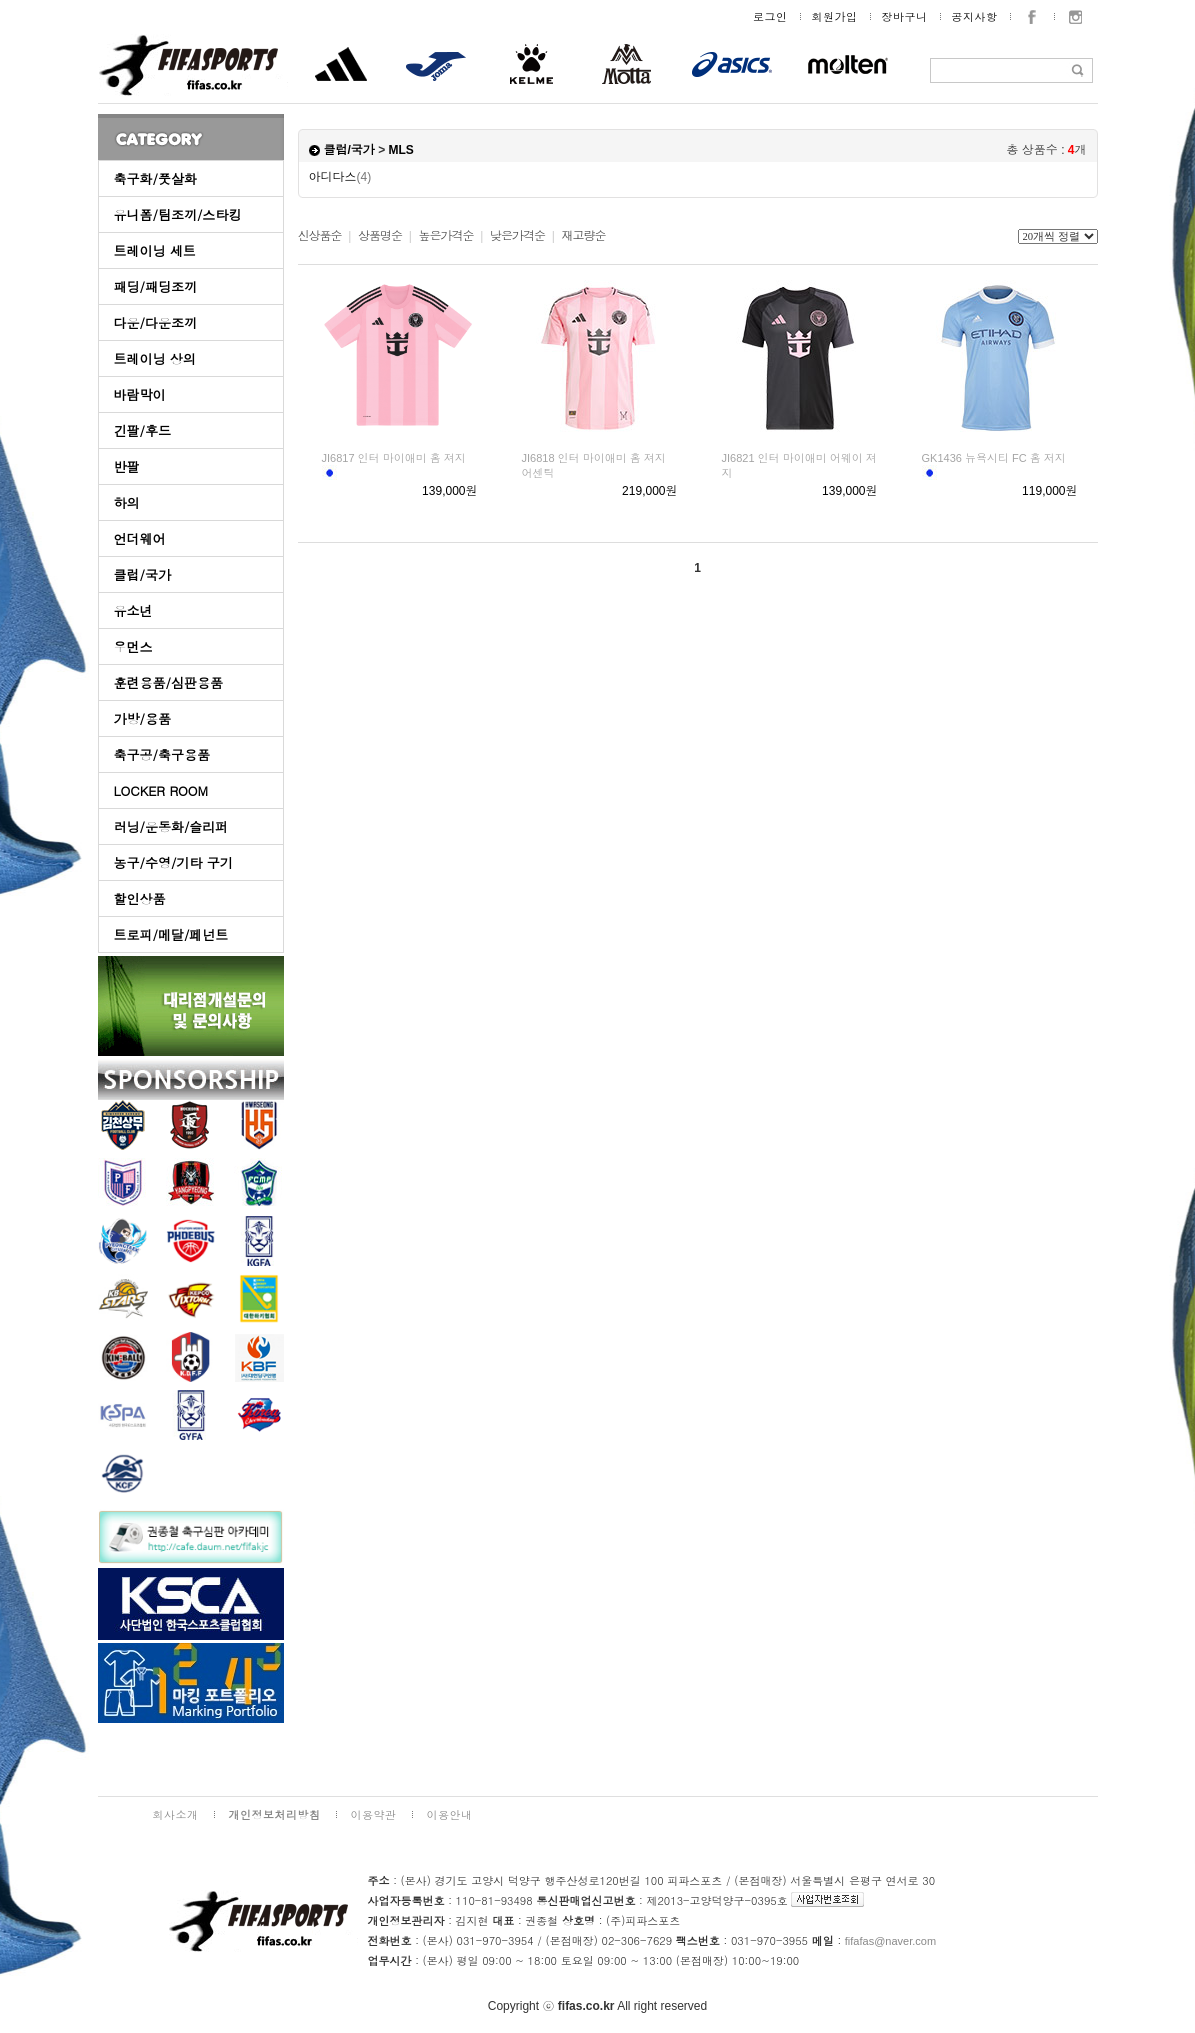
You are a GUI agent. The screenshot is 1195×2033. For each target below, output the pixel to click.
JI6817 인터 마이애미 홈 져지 (394, 458)
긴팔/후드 (142, 430)
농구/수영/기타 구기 (173, 862)
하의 (127, 502)
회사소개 (176, 1814)
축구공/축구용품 (162, 754)
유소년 (133, 610)
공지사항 (975, 16)
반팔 (127, 466)
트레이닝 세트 (155, 250)
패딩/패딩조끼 (155, 286)
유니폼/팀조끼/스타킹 (178, 214)
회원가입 (835, 16)
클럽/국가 (142, 574)
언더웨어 (140, 538)
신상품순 (320, 236)
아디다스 (340, 177)
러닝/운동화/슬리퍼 (171, 826)
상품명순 (380, 236)
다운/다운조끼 (155, 322)
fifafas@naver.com (890, 1941)
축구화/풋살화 (155, 178)
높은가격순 (445, 236)
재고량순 (583, 236)
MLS (401, 150)
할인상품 (140, 898)
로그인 (770, 16)
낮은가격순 (517, 236)
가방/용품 (142, 718)
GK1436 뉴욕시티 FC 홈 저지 (994, 458)
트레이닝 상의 (155, 358)
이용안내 (450, 1814)
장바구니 (905, 16)
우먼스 (133, 646)
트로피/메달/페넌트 (171, 934)
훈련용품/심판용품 (168, 682)
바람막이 (140, 394)
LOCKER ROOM (161, 790)
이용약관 (374, 1814)
